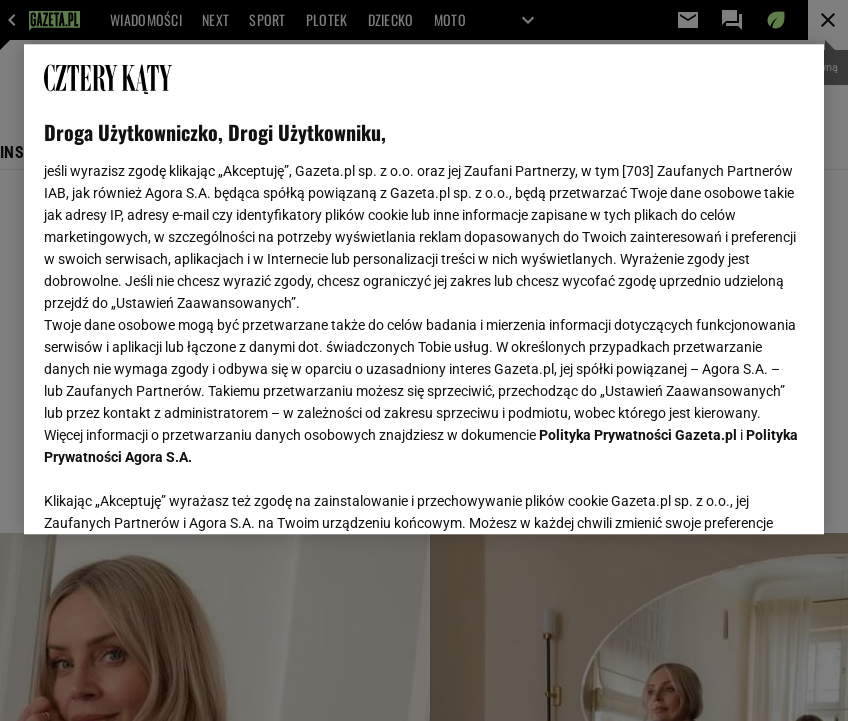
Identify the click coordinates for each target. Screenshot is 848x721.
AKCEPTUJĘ (736, 495)
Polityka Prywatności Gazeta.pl (638, 435)
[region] (424, 289)
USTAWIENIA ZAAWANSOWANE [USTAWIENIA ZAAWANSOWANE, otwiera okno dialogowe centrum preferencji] (174, 494)
